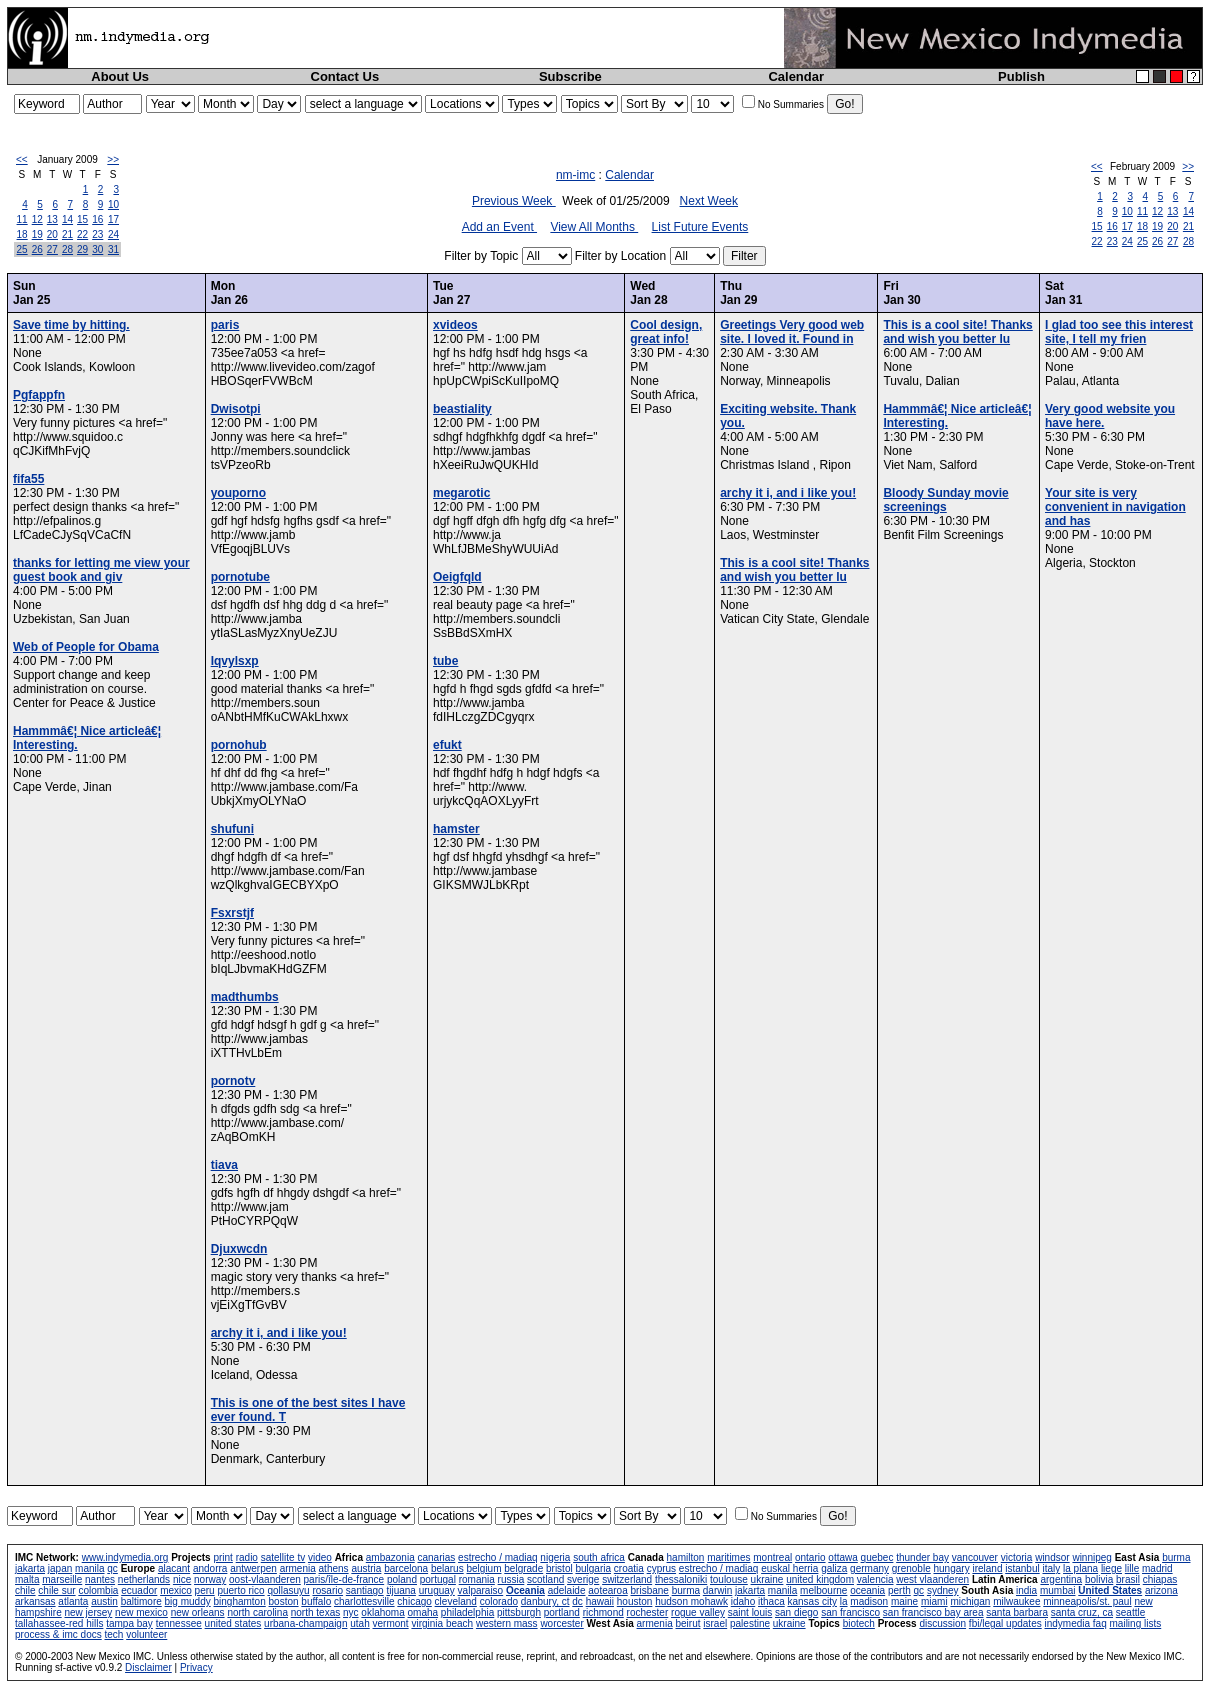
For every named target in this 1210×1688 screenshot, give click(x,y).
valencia (875, 1579)
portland (562, 1612)
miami (934, 1601)
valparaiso (481, 1590)
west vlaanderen (932, 1579)
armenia (298, 1568)
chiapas (1160, 1579)
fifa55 (28, 479)
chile (25, 1590)
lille (1132, 1568)
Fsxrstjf (232, 913)
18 (22, 234)
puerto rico (240, 1590)
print (222, 1557)
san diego (796, 1612)
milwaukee (1016, 1601)
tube (445, 661)
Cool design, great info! (666, 332)
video (320, 1557)
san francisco (850, 1612)
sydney (943, 1590)
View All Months (594, 227)
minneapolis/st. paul (1087, 1601)
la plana (1080, 1568)
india (1026, 1590)
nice (182, 1579)
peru (205, 1590)
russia (511, 1579)
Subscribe (570, 76)
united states (233, 1623)
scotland (545, 1579)
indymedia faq (1075, 1623)
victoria (1017, 1557)
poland (402, 1579)
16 (97, 219)
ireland (987, 1568)
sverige (583, 1579)
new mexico (141, 1612)
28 (67, 249)
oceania (867, 1590)
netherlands (144, 1579)
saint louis (750, 1612)
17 (113, 219)
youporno (238, 493)
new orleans (198, 1612)
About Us (120, 76)
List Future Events (700, 227)
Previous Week (514, 201)
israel (715, 1623)
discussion (942, 1623)
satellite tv (283, 1557)
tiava (224, 1165)
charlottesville (364, 1601)
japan (60, 1568)
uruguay (437, 1590)
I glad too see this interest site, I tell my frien (1119, 332)
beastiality (462, 409)
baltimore (141, 1601)
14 (67, 219)
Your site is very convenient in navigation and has (1115, 507)
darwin (717, 1590)
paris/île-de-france (344, 1579)
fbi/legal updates (1005, 1623)
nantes (100, 1579)
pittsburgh (519, 1612)
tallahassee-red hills (59, 1623)
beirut (687, 1623)
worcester (561, 1623)
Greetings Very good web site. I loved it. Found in (792, 332)
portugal (438, 1579)
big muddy (188, 1601)
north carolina (257, 1612)
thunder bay (922, 1557)
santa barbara (1017, 1612)
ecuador (139, 1590)
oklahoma (382, 1612)
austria (366, 1568)
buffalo (316, 1601)
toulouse (729, 1579)
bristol (559, 1568)
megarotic (461, 493)
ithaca (771, 1601)
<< (22, 159)
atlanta (73, 1601)
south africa (599, 1557)
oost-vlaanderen (265, 1579)
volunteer (146, 1634)
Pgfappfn (39, 395)
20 (52, 234)
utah (359, 1623)
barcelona (406, 1568)
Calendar (796, 76)
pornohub (239, 745)
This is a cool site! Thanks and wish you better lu (794, 570)
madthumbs (245, 997)
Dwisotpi (236, 409)
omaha (423, 1612)
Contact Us (345, 76)
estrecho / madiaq (498, 1557)
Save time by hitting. (71, 325)
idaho (743, 1601)
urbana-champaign (305, 1623)
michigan (970, 1601)
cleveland (456, 1601)
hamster (456, 829)
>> (113, 159)
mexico (176, 1590)
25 (22, 249)
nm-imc (575, 175)
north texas (315, 1612)
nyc (351, 1612)
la (844, 1601)
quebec (877, 1557)
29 (82, 249)
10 (113, 204)
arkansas (35, 1601)
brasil (1128, 1579)
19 (37, 234)
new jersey (88, 1612)
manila (89, 1568)
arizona (1161, 1590)
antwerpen (253, 1568)
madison (869, 1601)
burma (1176, 1557)
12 (37, 219)
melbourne (823, 1590)
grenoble (911, 1568)
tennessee (179, 1623)
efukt (447, 745)
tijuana (400, 1590)
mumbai (1058, 1590)
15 (82, 219)
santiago (365, 1590)
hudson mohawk (691, 1601)
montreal (772, 1557)
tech (113, 1634)
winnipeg (1091, 1557)
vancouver (975, 1557)
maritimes (728, 1557)
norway (210, 1579)
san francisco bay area (933, 1612)
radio (247, 1557)
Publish (1021, 76)
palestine (750, 1623)
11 (22, 219)
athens (334, 1568)
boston (284, 1601)
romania (477, 1579)
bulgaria (593, 1568)
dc (577, 1601)
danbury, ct (545, 1601)
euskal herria (789, 1568)
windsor (1052, 1557)
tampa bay (129, 1623)
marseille (62, 1579)
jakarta (30, 1568)
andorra (210, 1568)
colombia (98, 1590)
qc (112, 1568)
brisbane (650, 1590)
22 (82, 234)
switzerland (627, 1579)
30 (97, 249)
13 (52, 219)
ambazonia (390, 1557)
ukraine (767, 1579)
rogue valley (698, 1612)
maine (904, 1601)
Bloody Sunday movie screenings (945, 500)
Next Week (709, 201)
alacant (174, 1568)
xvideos (455, 325)
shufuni (232, 829)
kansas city (811, 1601)
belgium (483, 1568)
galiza (834, 1568)
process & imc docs (58, 1634)
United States (1110, 1590)
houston (635, 1601)
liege (1111, 1568)
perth (899, 1590)
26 (37, 249)
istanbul (1022, 1568)
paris (225, 325)
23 (97, 234)
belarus (447, 1568)
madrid (1157, 1568)
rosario (327, 1590)
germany (869, 1568)
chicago (414, 1601)
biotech (859, 1623)
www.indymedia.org (125, 1557)
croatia (629, 1568)
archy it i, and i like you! (279, 1333)
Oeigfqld (457, 577)
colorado (499, 1601)
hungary (952, 1568)
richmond (603, 1612)
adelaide (567, 1590)
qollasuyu (288, 1590)
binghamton (239, 1601)
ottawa (842, 1557)
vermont (391, 1623)
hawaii (600, 1601)
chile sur (56, 1590)
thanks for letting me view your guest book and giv (101, 570)
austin (104, 1601)
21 (67, 234)
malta (27, 1579)
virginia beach (442, 1623)
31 (113, 249)
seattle (1130, 1612)
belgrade (523, 1568)
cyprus (661, 1568)
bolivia (1099, 1579)
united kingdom (820, 1579)
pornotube (240, 577)
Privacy (196, 1667)
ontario (810, 1557)
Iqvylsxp (235, 661)
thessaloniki (681, 1579)
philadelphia (467, 1612)
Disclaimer (148, 1667)
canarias (436, 1557)
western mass (507, 1623)
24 (113, 234)
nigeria (555, 1557)
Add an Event (499, 227)
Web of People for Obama (86, 647)
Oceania (525, 1590)
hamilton (686, 1557)
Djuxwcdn (239, 1249)
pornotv (233, 1081)
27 (52, 249)
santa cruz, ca (1082, 1612)
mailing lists (1136, 1623)
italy (1051, 1568)
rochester (648, 1612)
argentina (1061, 1579)
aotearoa (607, 1590)
